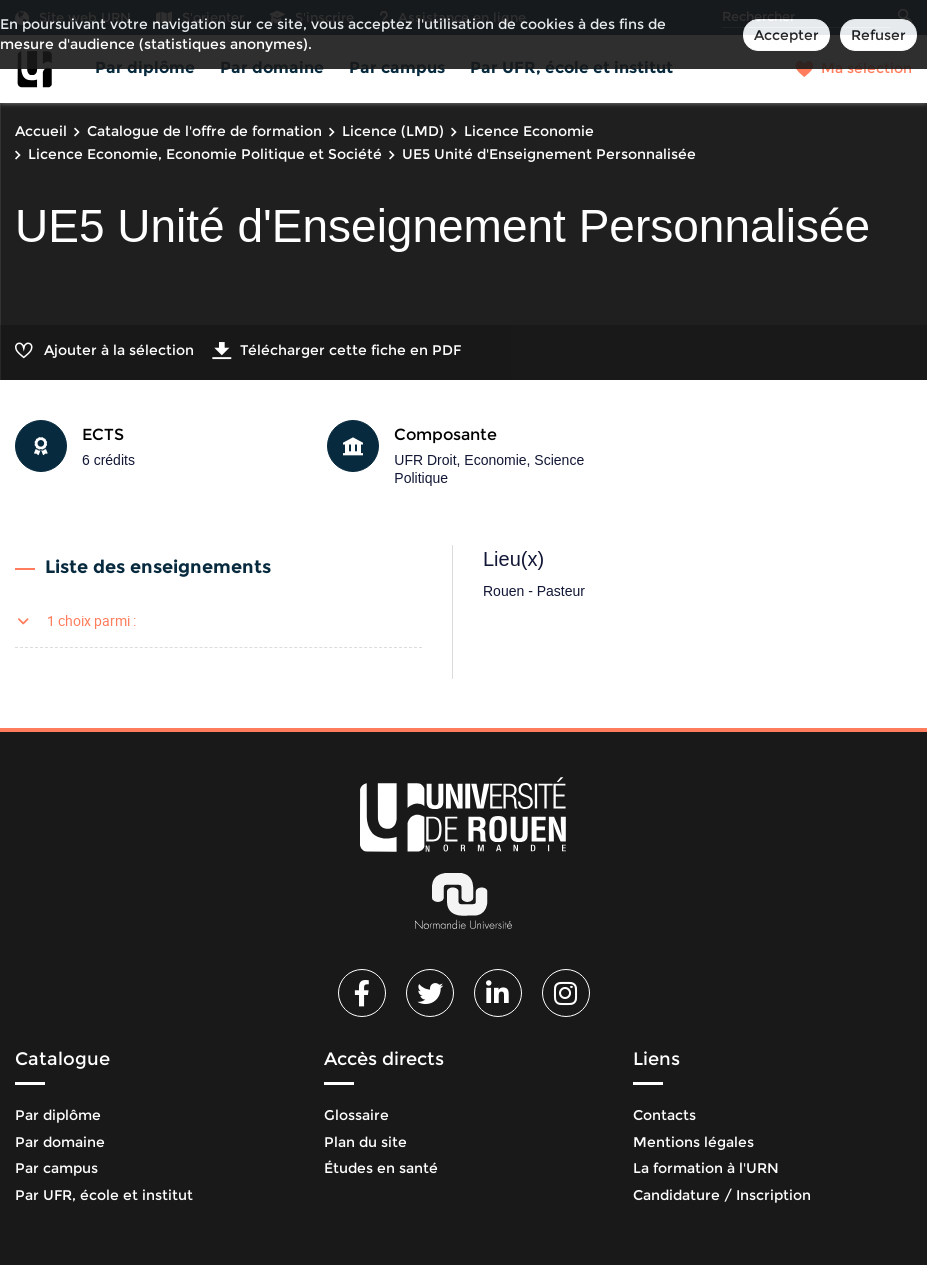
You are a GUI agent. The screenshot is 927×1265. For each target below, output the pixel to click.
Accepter (786, 35)
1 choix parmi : (91, 620)
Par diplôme (145, 67)
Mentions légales (693, 1142)
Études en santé (381, 1168)
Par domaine (272, 67)
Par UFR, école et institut (571, 67)
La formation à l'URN (706, 1168)
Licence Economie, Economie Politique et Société (205, 154)
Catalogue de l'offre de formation (204, 131)
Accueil (41, 131)
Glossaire (356, 1115)
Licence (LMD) (393, 131)
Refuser (878, 35)
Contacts (664, 1115)
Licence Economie (529, 131)
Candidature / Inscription (722, 1195)
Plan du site (365, 1142)
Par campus (397, 67)
